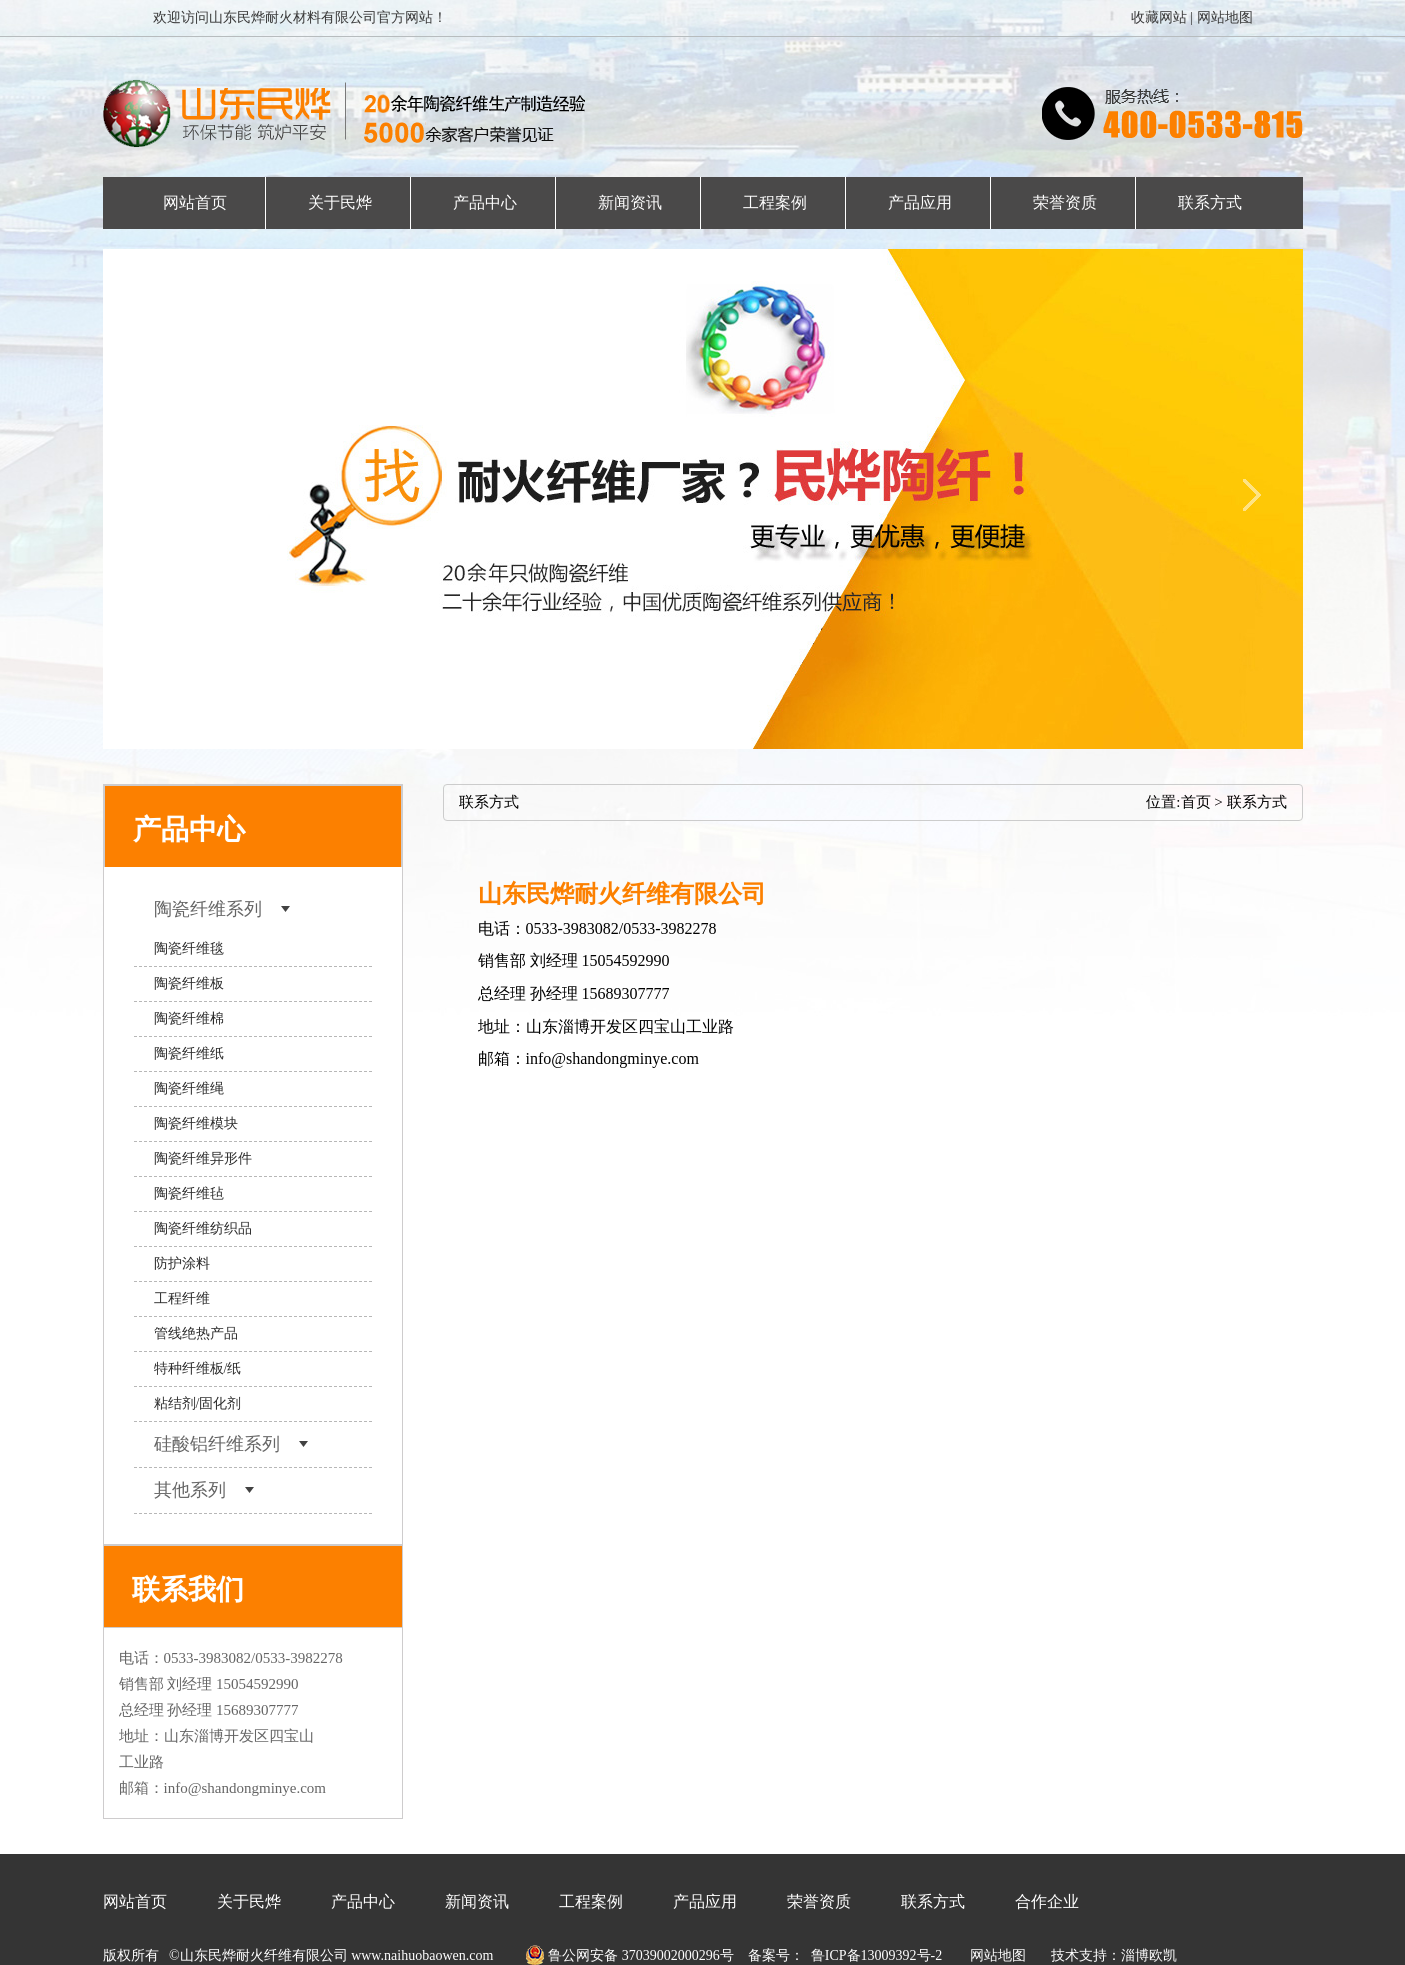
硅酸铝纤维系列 (231, 1444)
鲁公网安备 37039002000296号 (622, 1955)
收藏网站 (1159, 17)
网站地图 (1225, 17)
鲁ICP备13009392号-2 (876, 1955)
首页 (1196, 802)
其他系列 (204, 1490)
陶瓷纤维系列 (222, 909)
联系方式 (1257, 802)
